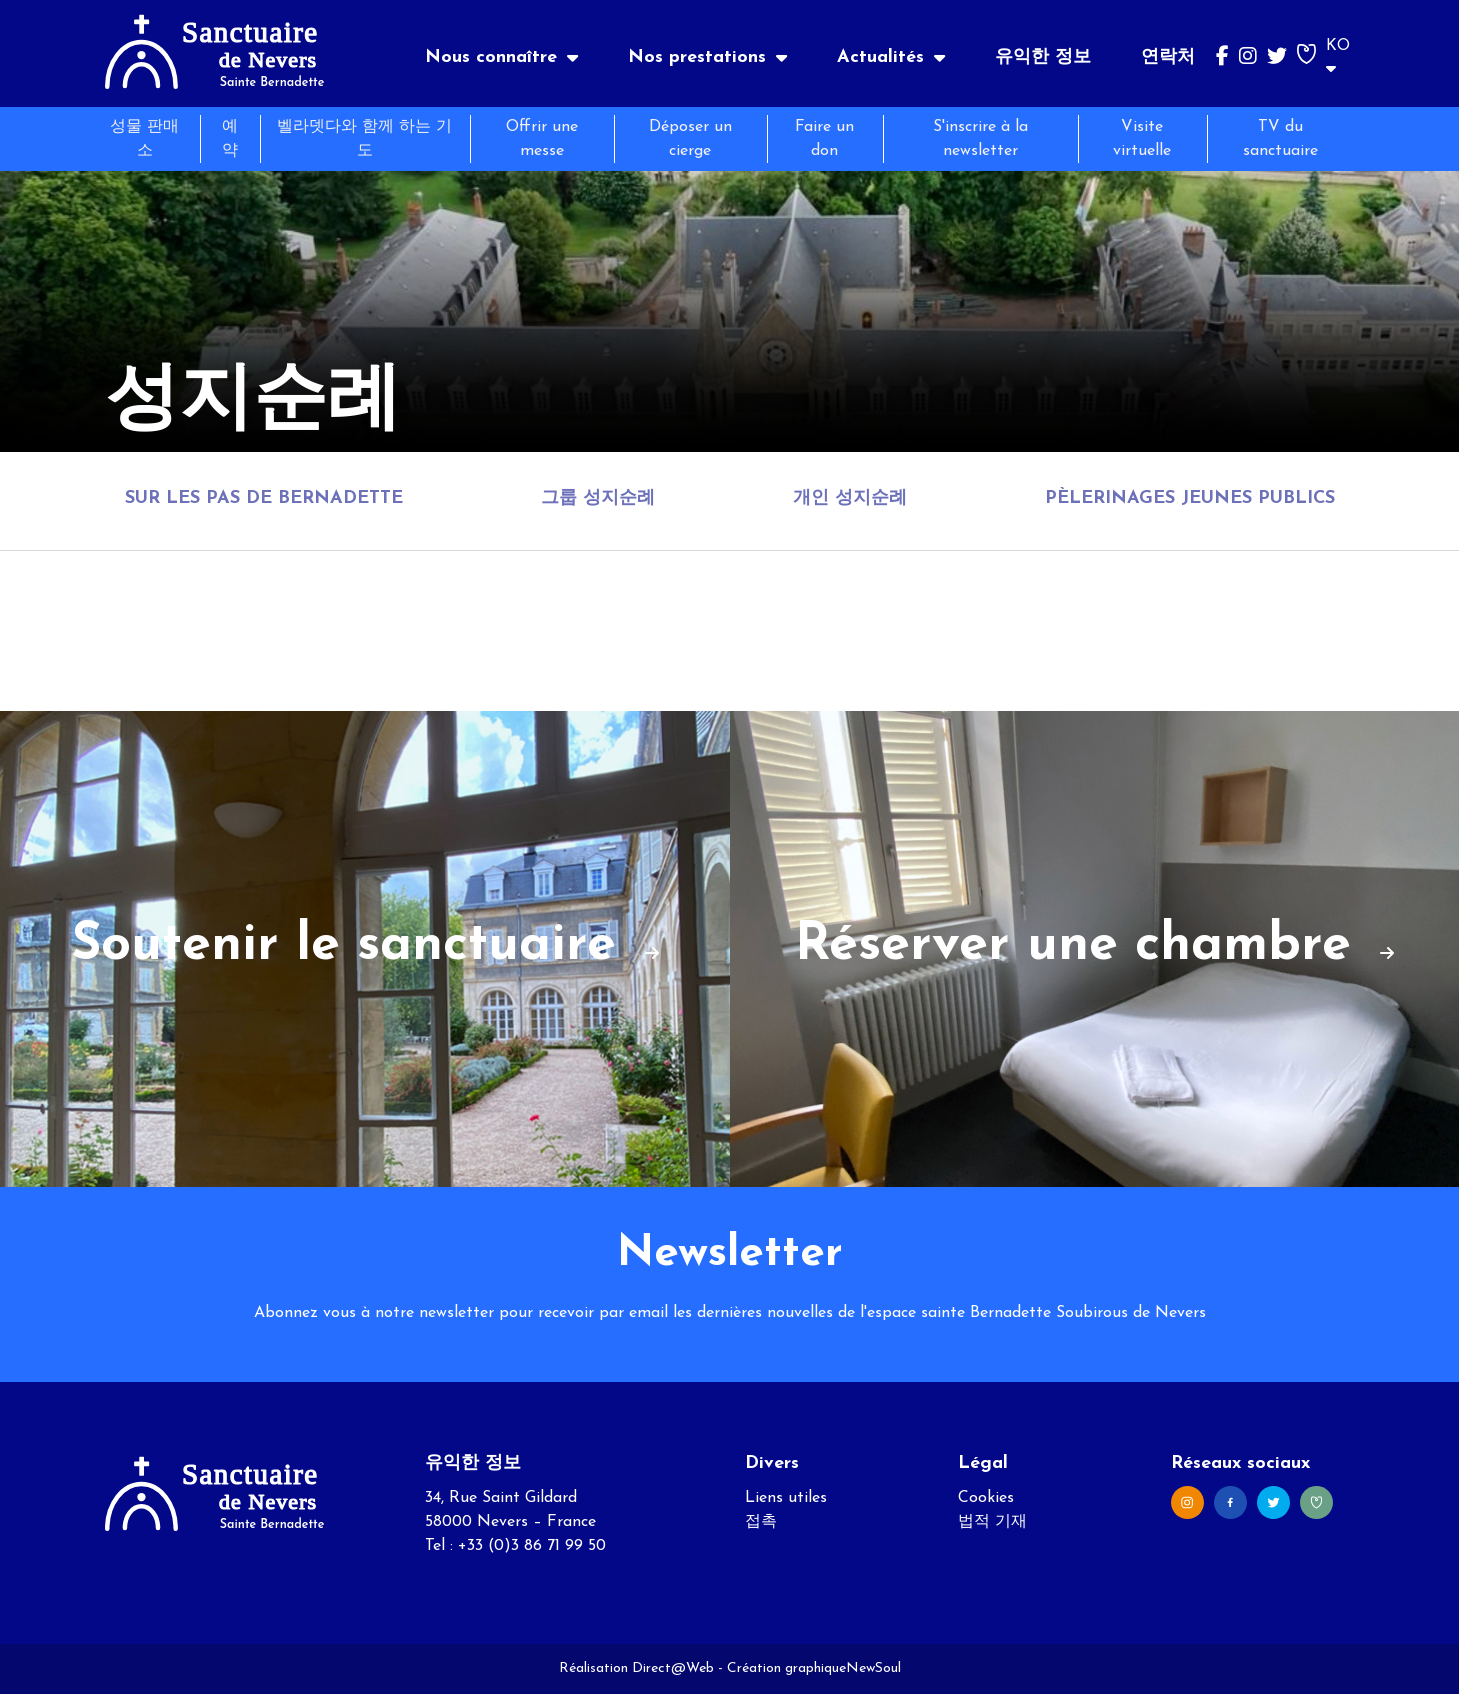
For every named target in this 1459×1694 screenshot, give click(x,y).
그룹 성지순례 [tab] (598, 498)
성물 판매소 (144, 139)
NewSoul (873, 1668)
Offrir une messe (542, 139)
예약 (230, 139)
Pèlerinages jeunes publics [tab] (1190, 498)
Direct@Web (673, 1668)
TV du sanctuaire (1280, 139)
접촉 (761, 1522)
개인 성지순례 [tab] (850, 498)
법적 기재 (992, 1522)
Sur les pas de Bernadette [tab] (264, 498)
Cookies (986, 1498)
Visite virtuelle (1142, 139)
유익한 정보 (1043, 57)
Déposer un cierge (690, 139)
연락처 (1168, 57)
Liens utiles (786, 1498)
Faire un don (824, 139)
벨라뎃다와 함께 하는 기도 (364, 139)
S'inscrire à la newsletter (980, 139)
